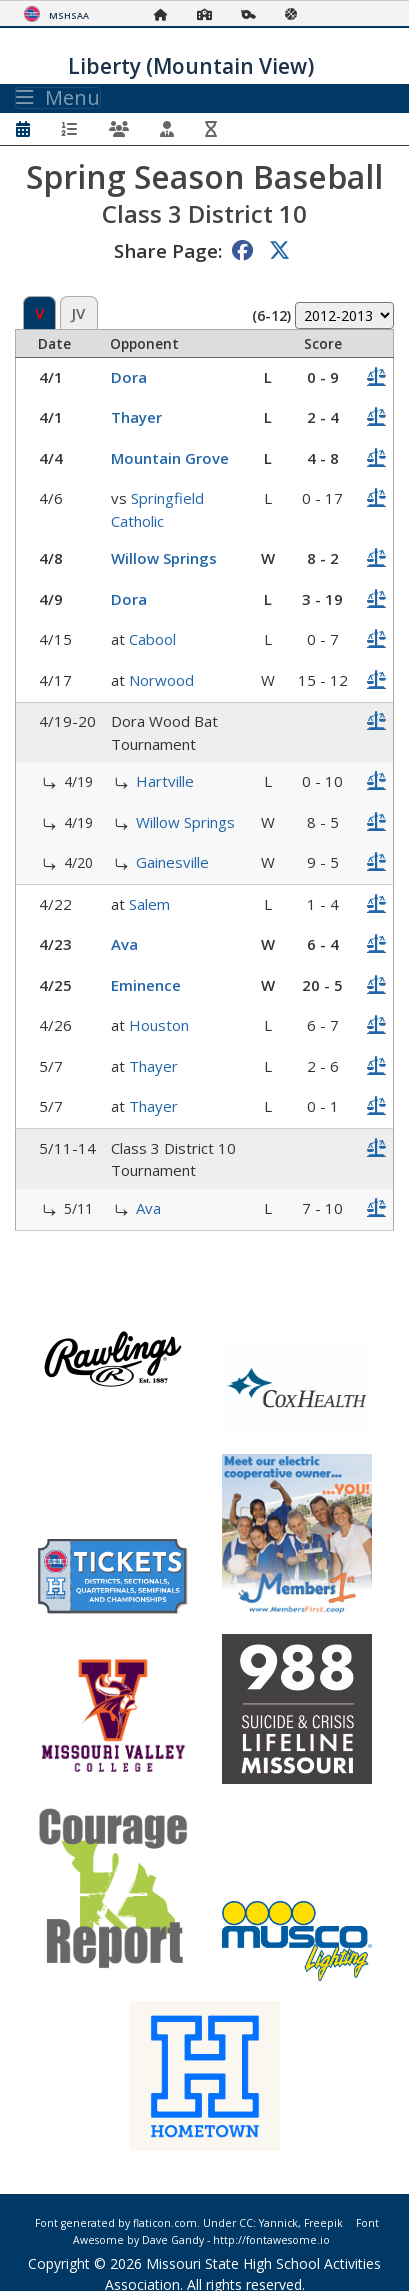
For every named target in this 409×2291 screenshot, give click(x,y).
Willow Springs (164, 558)
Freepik (323, 2223)
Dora (129, 377)
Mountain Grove (170, 458)
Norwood (161, 680)
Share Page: (168, 250)
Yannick (278, 2223)
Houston (159, 1025)
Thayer (136, 417)
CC (246, 2223)
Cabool (152, 639)
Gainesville (172, 862)
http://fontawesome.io (271, 2240)
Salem (149, 904)
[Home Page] (166, 14)
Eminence (146, 985)
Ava (124, 944)
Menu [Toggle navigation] (58, 98)
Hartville (165, 781)
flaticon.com (165, 2223)
